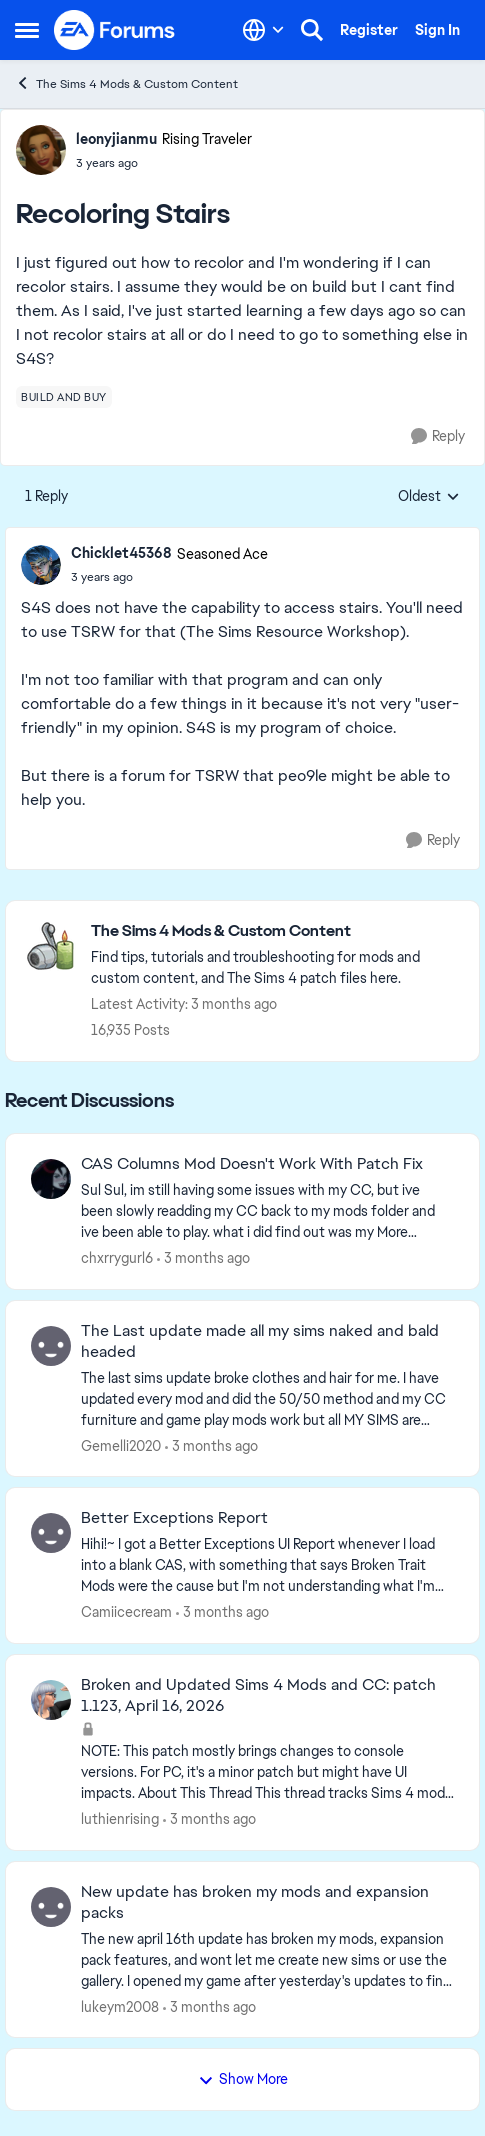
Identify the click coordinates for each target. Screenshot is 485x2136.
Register (369, 30)
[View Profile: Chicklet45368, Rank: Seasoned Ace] (41, 565)
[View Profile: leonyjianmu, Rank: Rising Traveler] (41, 150)
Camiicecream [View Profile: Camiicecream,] (126, 1612)
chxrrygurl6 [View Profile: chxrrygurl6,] (117, 1258)
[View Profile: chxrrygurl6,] (51, 1179)
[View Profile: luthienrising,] (51, 1700)
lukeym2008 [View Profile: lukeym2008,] (120, 2006)
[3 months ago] (203, 1258)
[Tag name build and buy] (64, 397)
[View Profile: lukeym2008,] (51, 1907)
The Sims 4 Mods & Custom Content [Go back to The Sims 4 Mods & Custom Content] (126, 83)
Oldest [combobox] (429, 497)
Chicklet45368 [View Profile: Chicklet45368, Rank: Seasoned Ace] (121, 553)
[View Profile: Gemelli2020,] (51, 1346)
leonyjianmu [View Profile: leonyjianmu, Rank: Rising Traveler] (116, 139)
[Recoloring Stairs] (169, 577)
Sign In (437, 30)
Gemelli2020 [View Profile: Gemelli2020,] (121, 1445)
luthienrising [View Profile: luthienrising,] (120, 1819)
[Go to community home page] (115, 30)
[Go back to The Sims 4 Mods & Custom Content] (275, 931)
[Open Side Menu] (27, 30)
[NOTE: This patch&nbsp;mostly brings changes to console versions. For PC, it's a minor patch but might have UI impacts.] (267, 1772)
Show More (243, 2079)
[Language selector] (263, 30)
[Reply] (438, 436)
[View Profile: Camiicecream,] (51, 1533)
